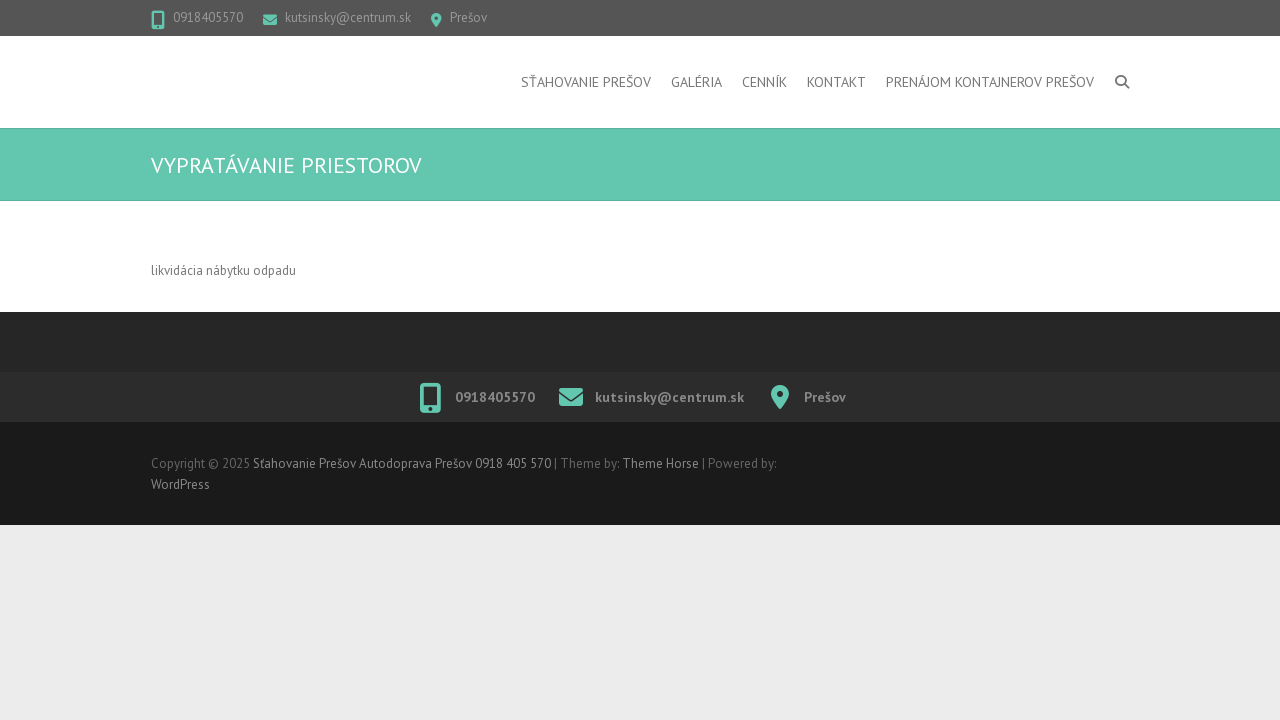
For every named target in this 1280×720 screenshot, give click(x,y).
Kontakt (836, 82)
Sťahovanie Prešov (586, 82)
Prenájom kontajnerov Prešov (990, 82)
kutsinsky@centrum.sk (348, 17)
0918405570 (208, 17)
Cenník (764, 82)
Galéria (696, 82)
